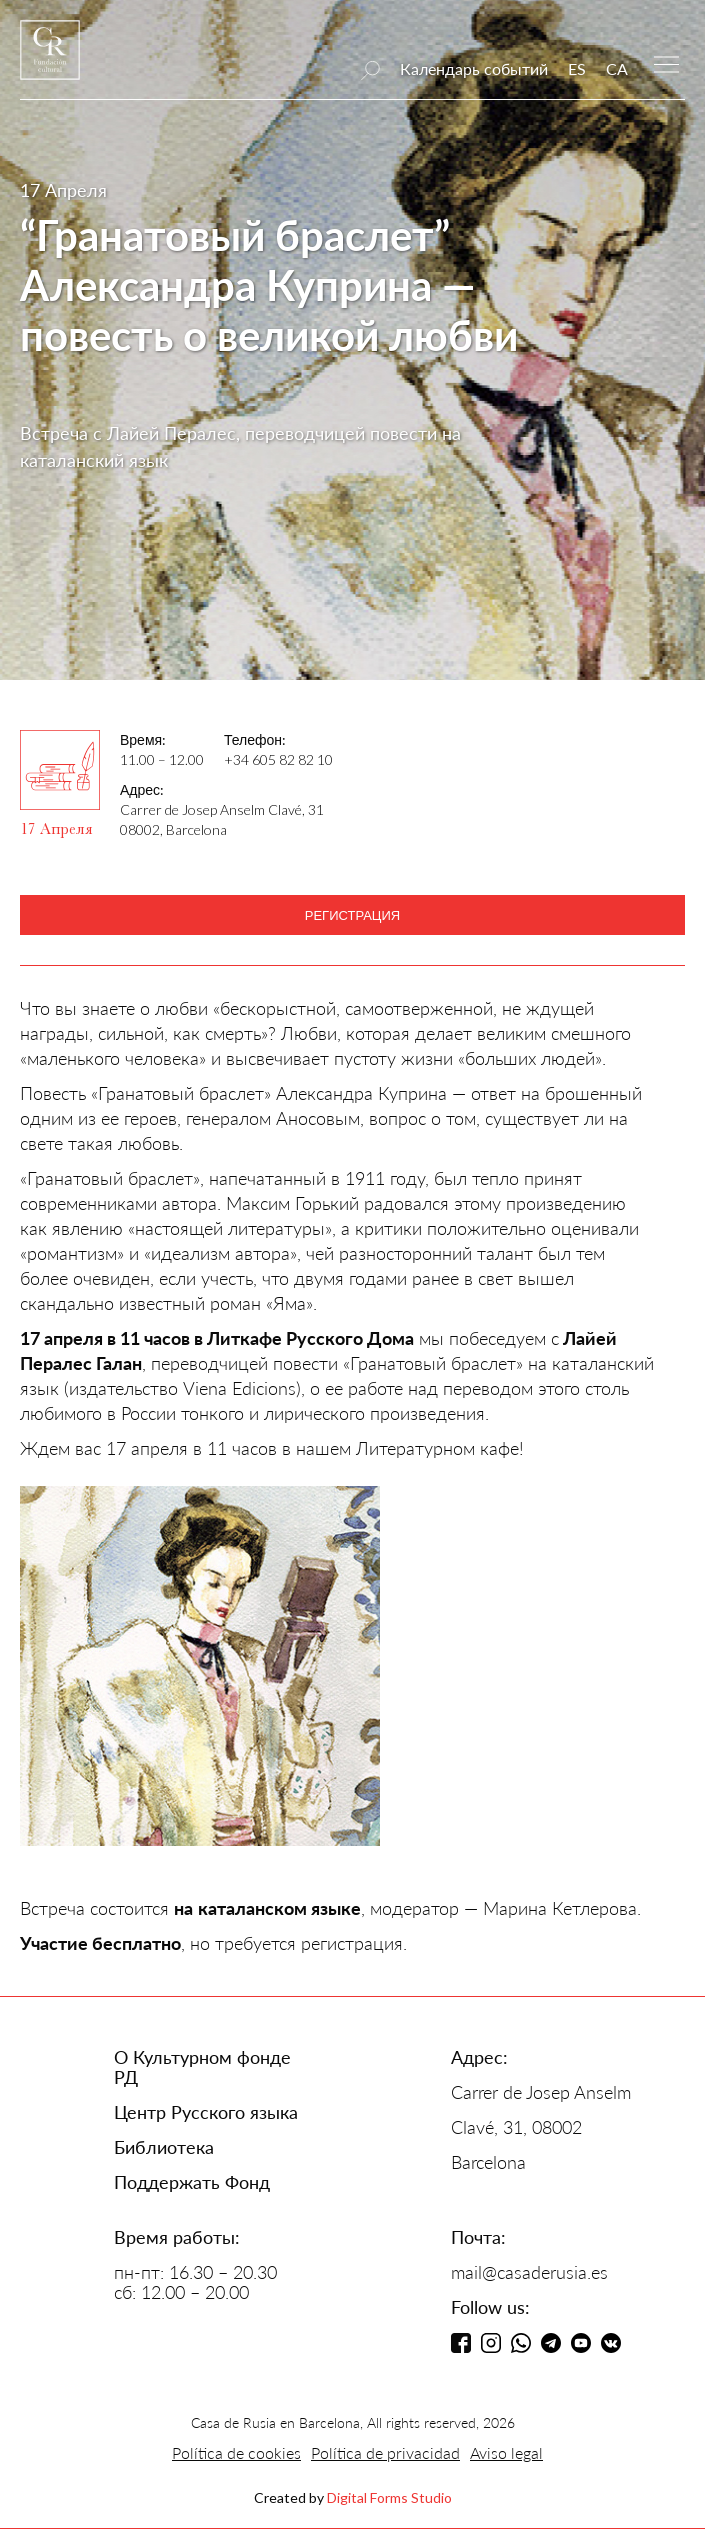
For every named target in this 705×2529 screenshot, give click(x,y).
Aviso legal (506, 2452)
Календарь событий (474, 68)
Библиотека (164, 2147)
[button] (666, 62)
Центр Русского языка (206, 2112)
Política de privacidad (385, 2452)
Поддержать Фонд (192, 2182)
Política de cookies (236, 2452)
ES (577, 68)
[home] (50, 59)
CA (617, 68)
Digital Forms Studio (389, 2497)
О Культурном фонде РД (202, 2067)
